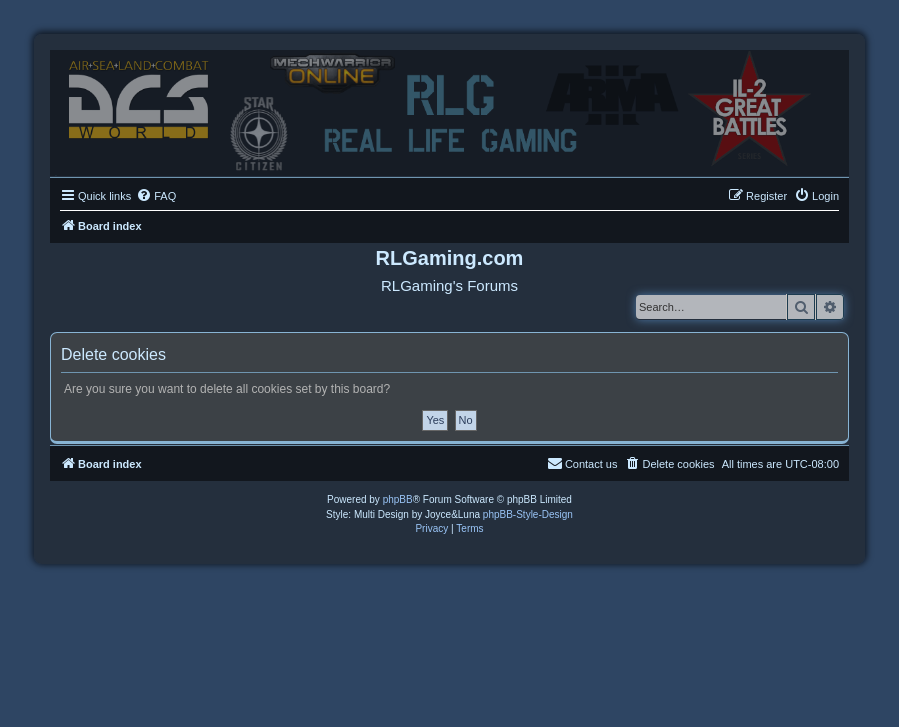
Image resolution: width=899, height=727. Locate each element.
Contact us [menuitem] (582, 463)
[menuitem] (156, 196)
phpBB (398, 499)
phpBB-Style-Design (528, 514)
